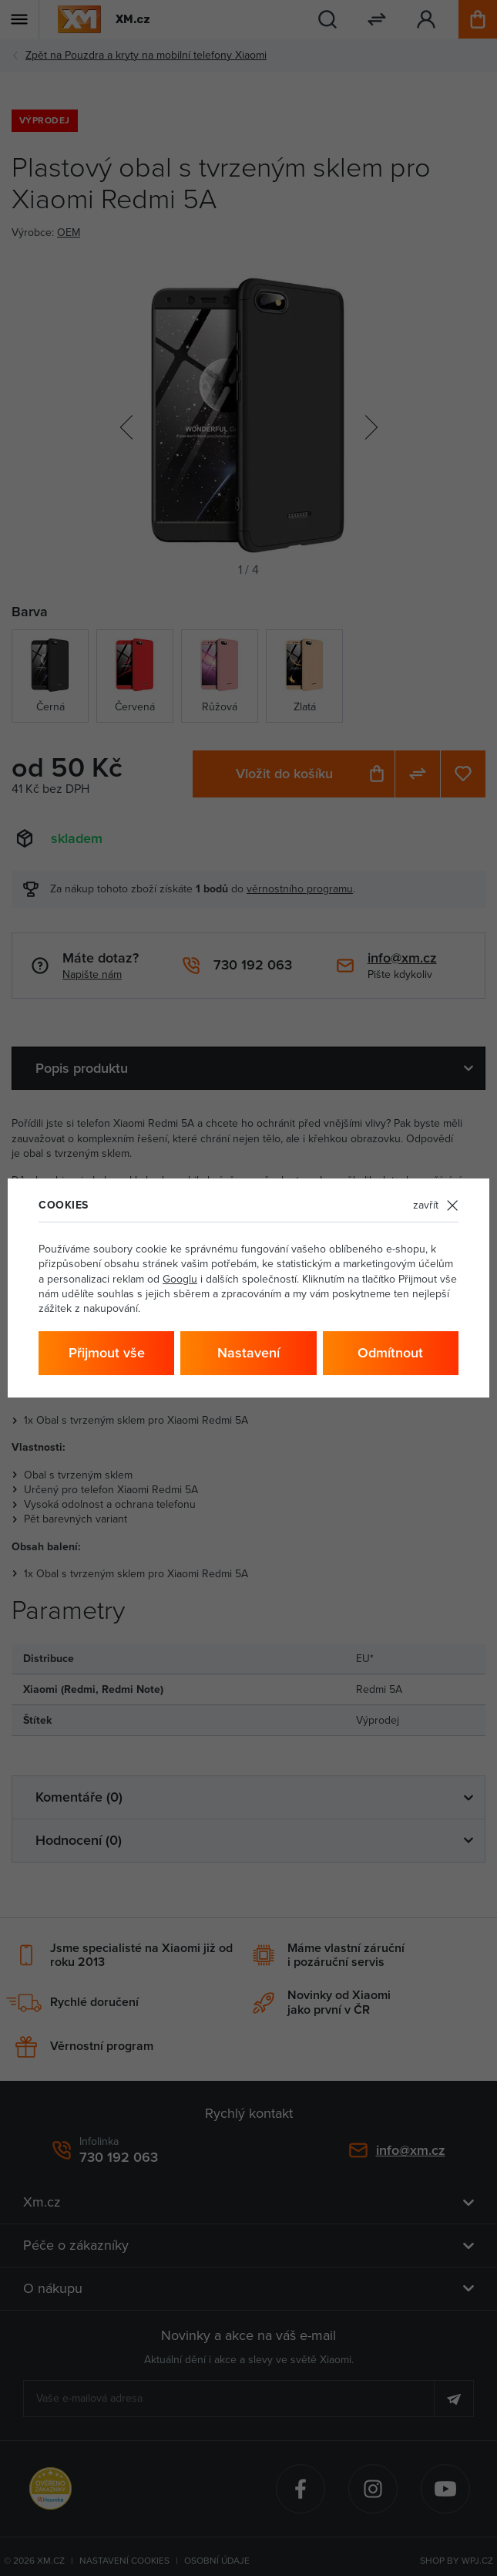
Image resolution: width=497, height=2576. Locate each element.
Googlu (180, 1278)
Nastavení (248, 1352)
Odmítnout (390, 1352)
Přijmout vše (107, 1352)
